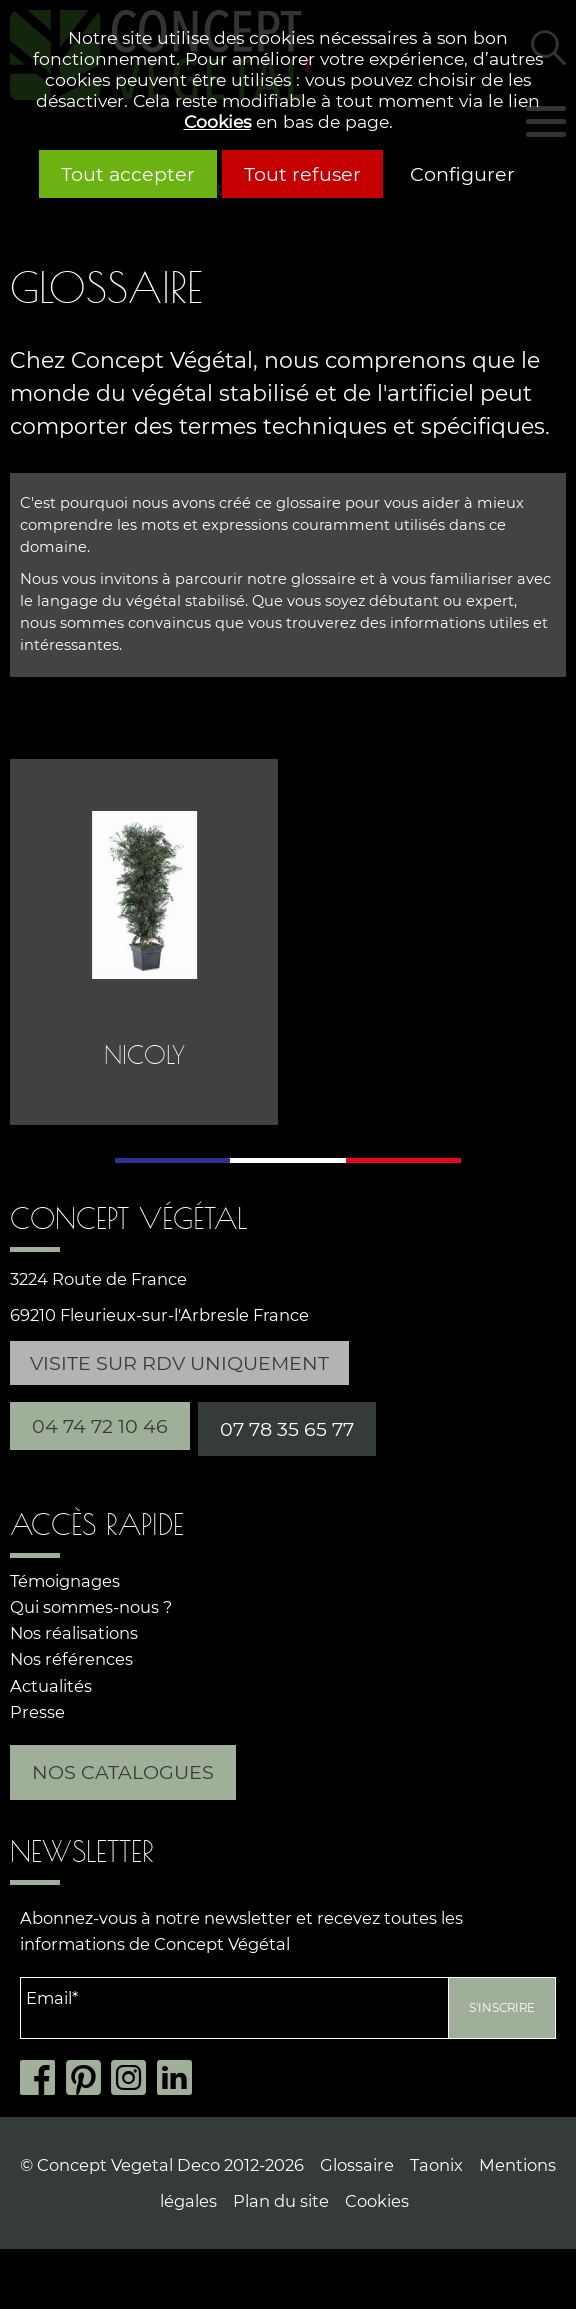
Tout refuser (302, 174)
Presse (37, 1712)
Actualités (51, 1686)
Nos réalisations (74, 1633)
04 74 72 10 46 (100, 1426)
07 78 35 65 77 (287, 1429)
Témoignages (65, 1581)
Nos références (71, 1659)
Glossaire (357, 2165)
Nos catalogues (123, 1772)
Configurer (462, 174)
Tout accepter (128, 174)
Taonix (436, 2165)
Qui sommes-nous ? (91, 1607)
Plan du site (281, 2201)
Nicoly (144, 1055)
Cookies (217, 121)
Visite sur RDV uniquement (179, 1363)
